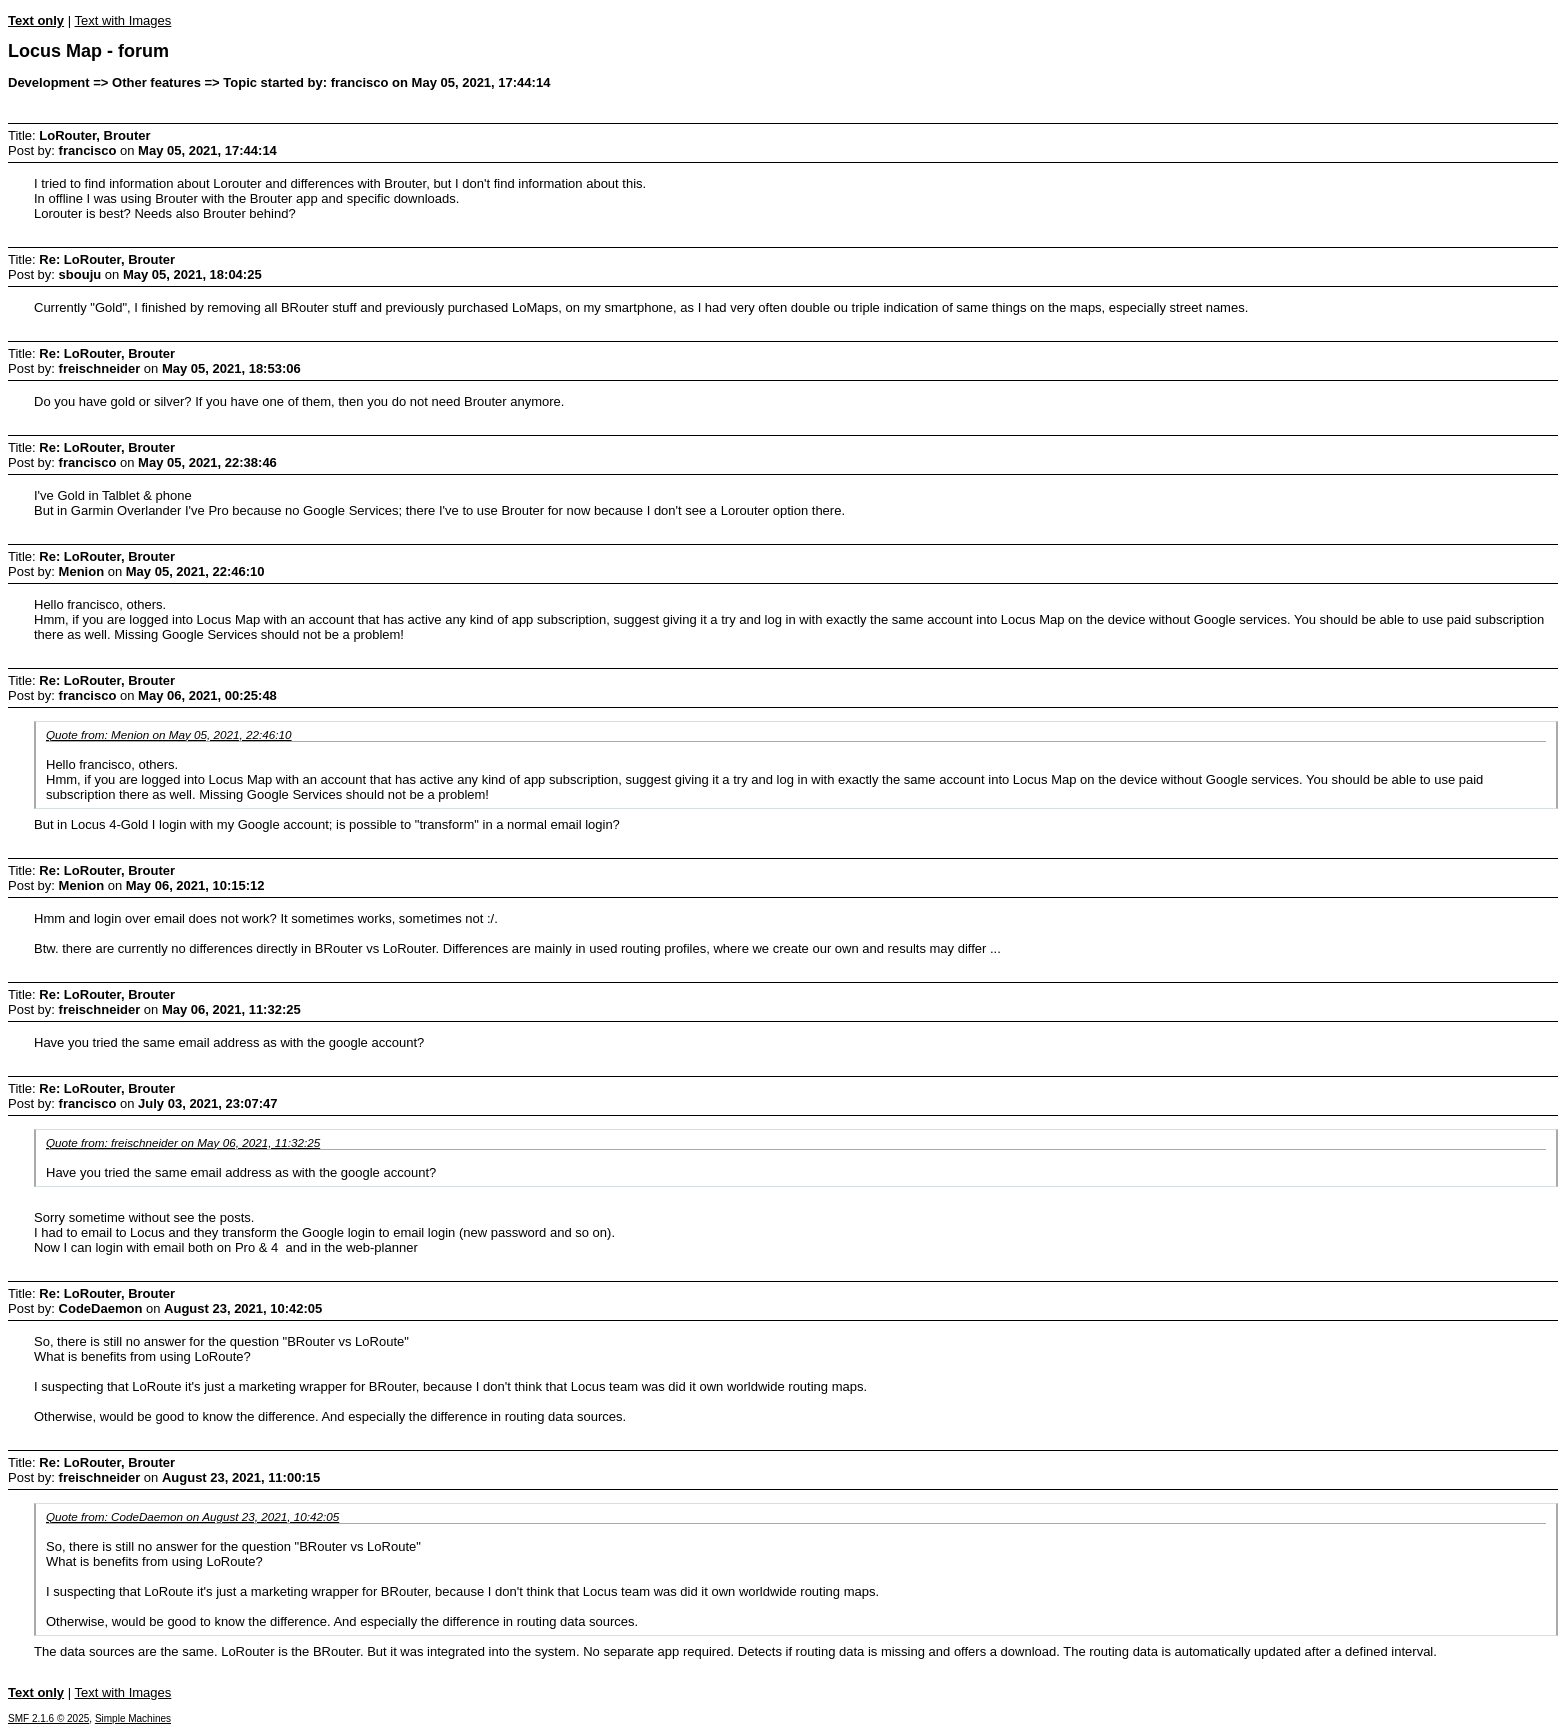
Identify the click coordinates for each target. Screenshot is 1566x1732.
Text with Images (122, 20)
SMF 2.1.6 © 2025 (48, 1718)
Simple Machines (133, 1718)
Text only (36, 20)
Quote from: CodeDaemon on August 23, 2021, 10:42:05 (192, 1516)
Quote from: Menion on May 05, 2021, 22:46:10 (169, 734)
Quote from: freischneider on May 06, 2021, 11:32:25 (183, 1142)
